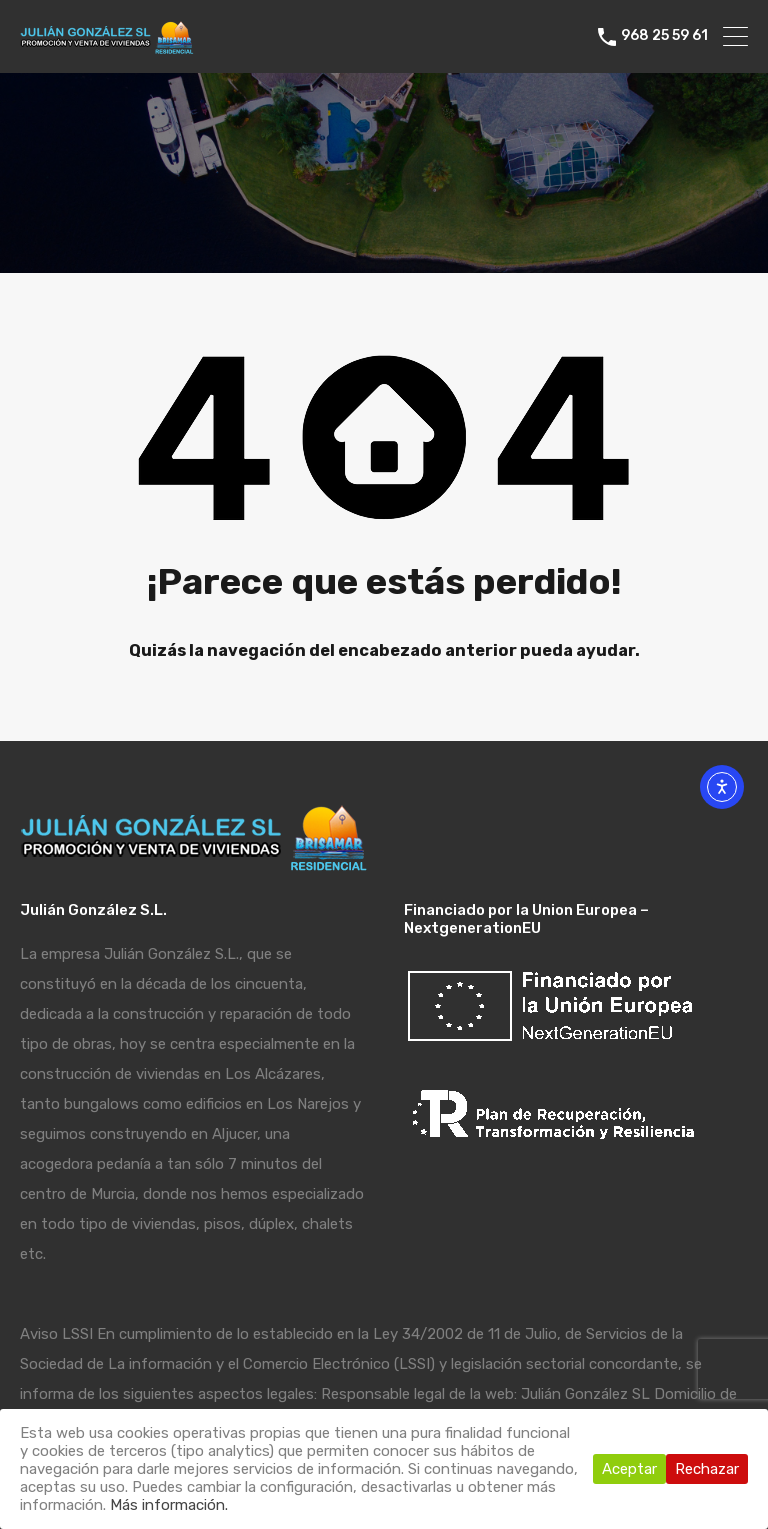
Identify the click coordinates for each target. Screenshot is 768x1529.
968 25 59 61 (664, 36)
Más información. (169, 1505)
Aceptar (629, 1469)
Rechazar (707, 1469)
